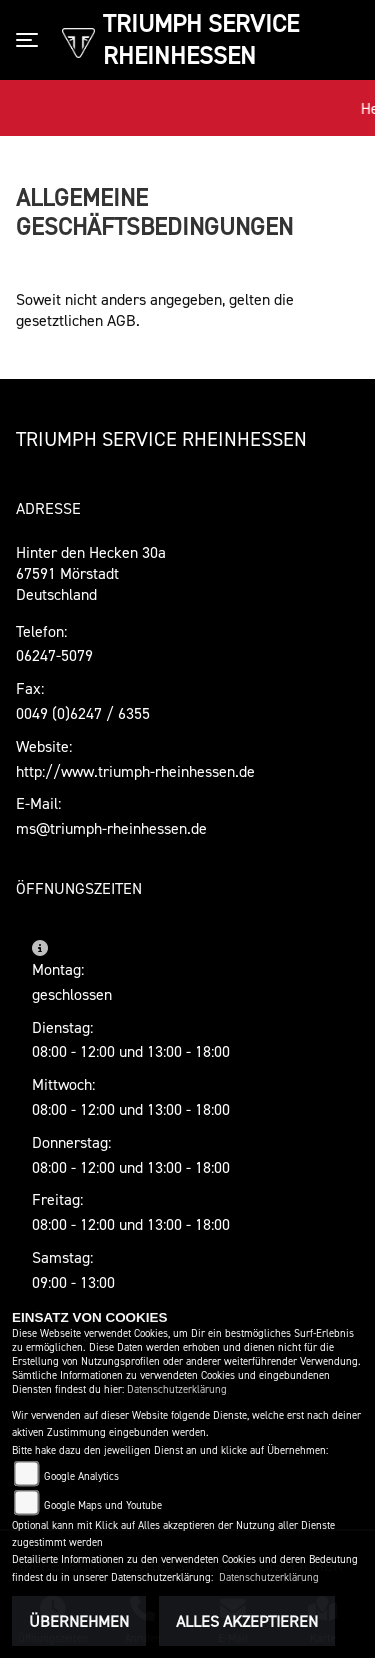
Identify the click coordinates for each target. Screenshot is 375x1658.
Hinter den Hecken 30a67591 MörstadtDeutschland (91, 573)
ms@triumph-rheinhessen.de (111, 828)
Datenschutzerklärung (177, 1389)
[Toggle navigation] (31, 40)
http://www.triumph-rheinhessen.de (135, 771)
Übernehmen (79, 1621)
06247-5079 (54, 655)
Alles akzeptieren (247, 1621)
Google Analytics (81, 1476)
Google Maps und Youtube (103, 1505)
